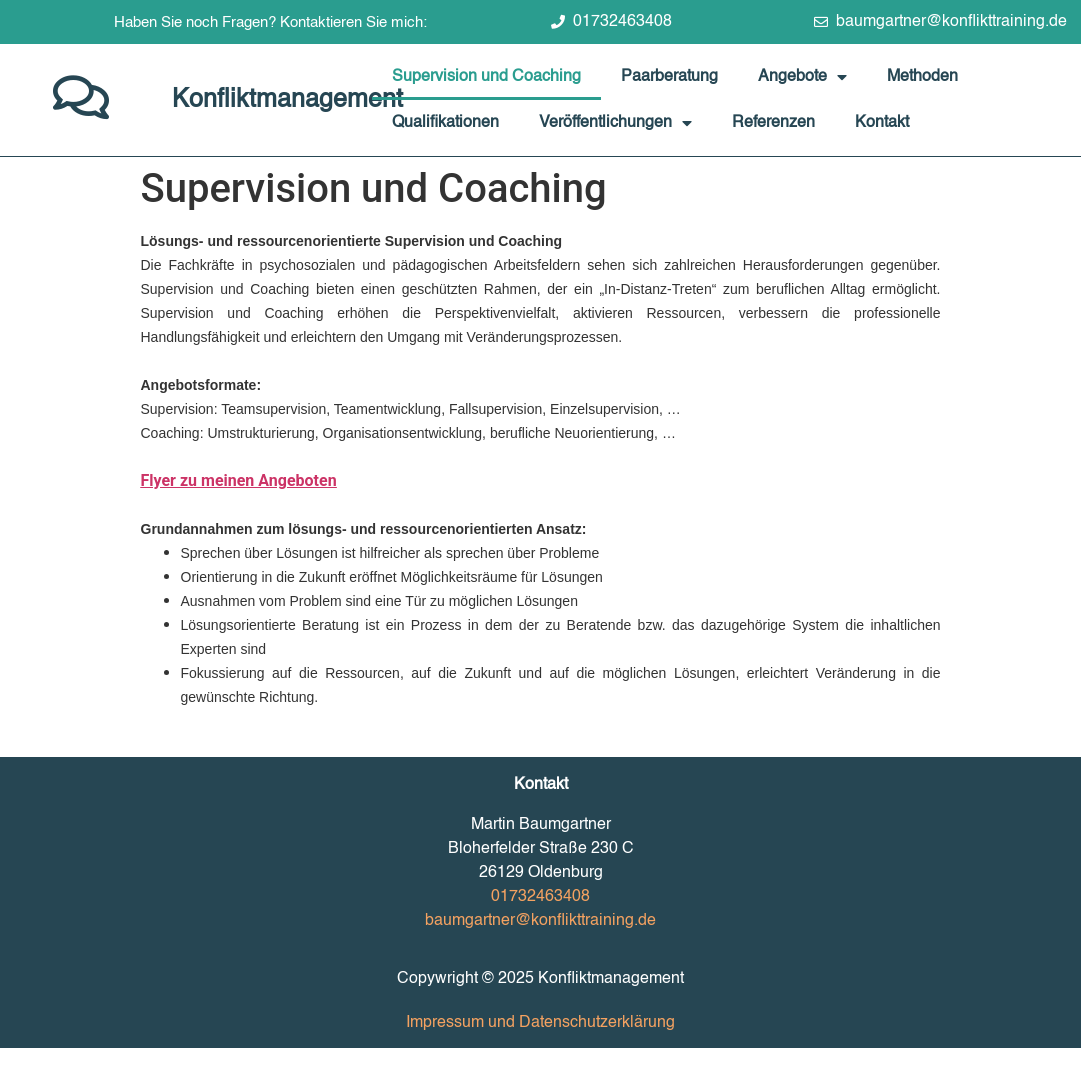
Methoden (922, 77)
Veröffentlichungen (615, 123)
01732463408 (540, 897)
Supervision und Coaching (486, 77)
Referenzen (773, 123)
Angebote (802, 77)
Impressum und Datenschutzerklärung (540, 1023)
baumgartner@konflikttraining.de (540, 921)
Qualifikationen (445, 123)
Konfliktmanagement (287, 100)
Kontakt (882, 123)
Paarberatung (669, 77)
